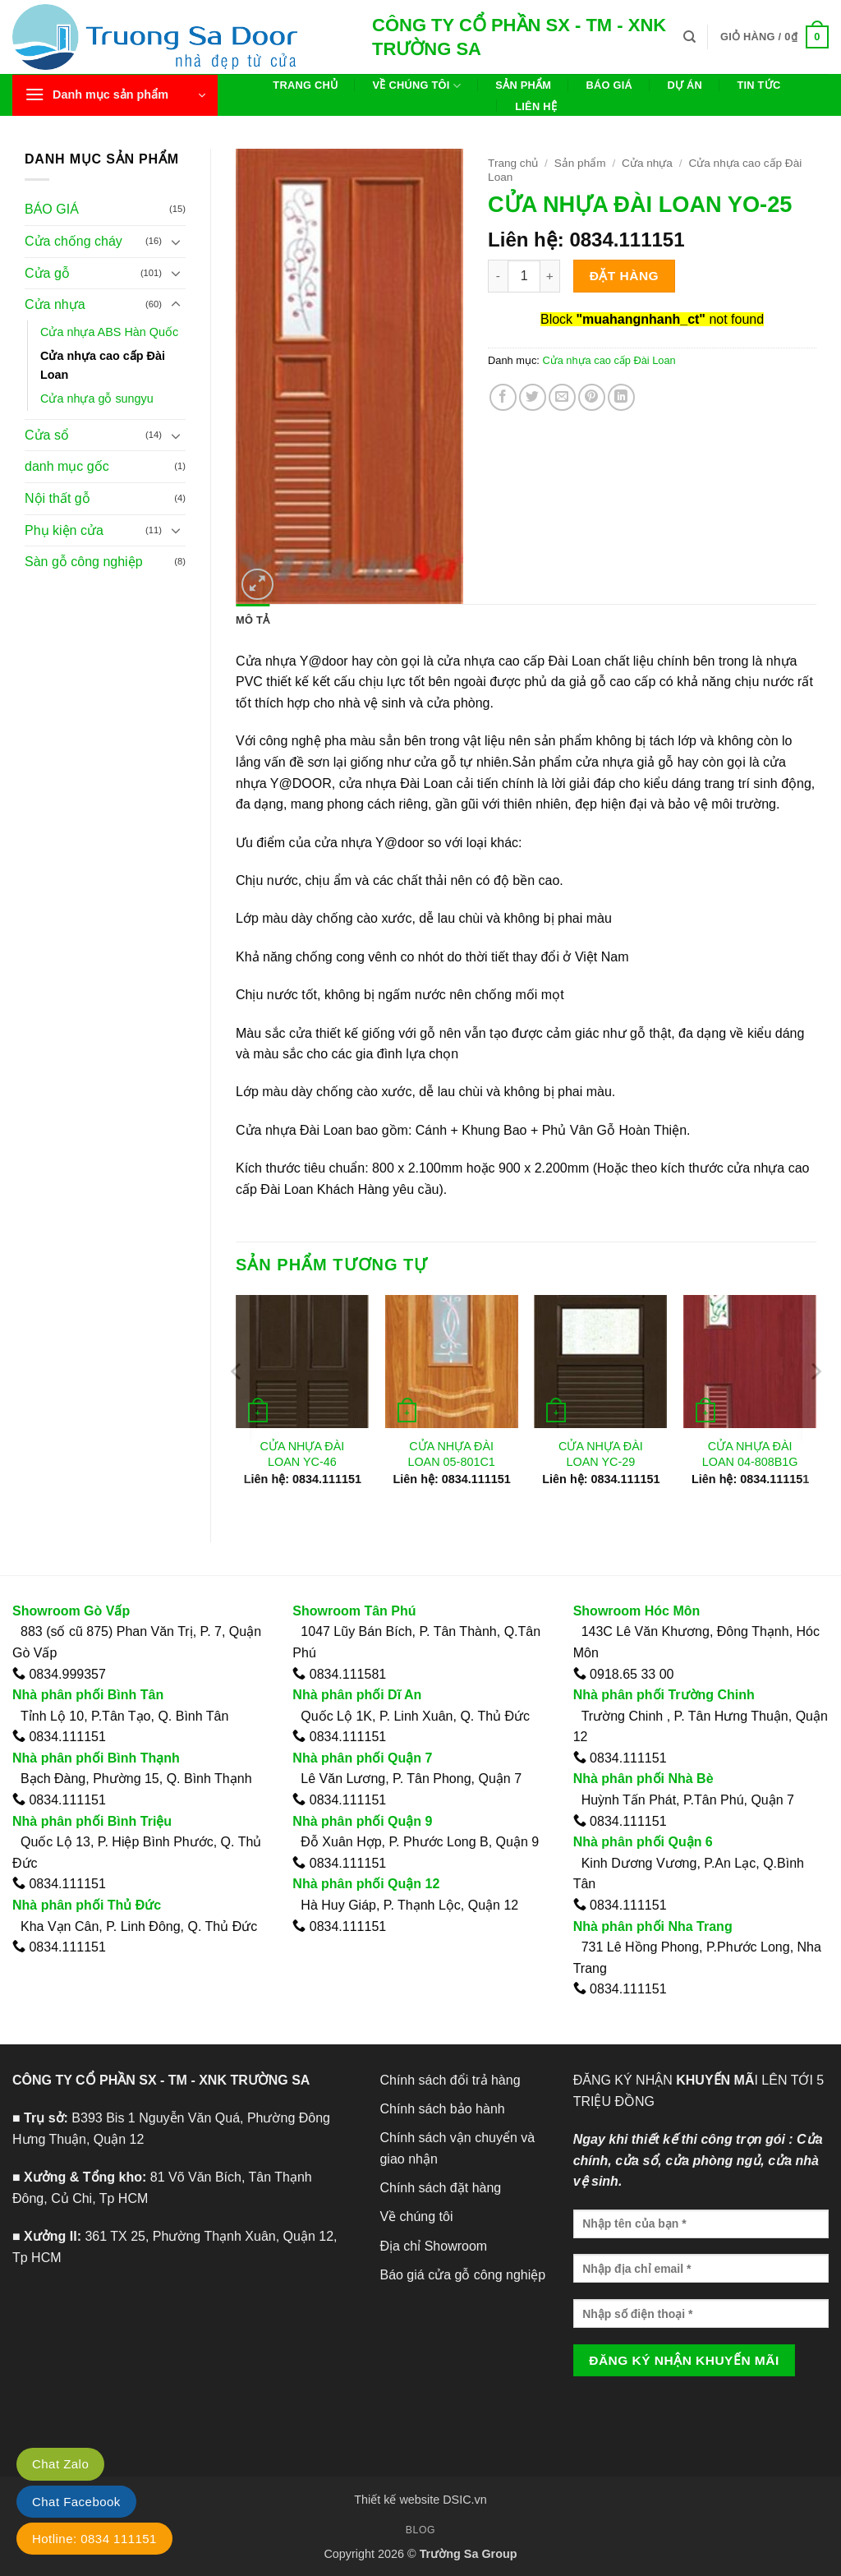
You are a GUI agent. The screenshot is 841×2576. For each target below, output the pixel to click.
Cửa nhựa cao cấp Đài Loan (102, 365)
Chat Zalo (60, 2464)
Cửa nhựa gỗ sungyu (97, 398)
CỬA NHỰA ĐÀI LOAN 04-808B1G (750, 1454)
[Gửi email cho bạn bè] (562, 397)
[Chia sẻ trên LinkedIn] (621, 397)
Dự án (684, 85)
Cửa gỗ (47, 273)
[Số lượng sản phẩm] (524, 276)
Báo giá (609, 85)
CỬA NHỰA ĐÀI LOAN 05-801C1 (450, 1454)
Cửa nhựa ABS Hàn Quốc (109, 332)
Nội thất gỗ (57, 498)
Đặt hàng (624, 276)
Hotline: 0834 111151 (94, 2539)
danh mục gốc (67, 466)
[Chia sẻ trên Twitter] (532, 397)
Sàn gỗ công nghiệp (84, 562)
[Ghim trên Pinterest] (591, 397)
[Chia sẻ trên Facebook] (503, 397)
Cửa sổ (47, 435)
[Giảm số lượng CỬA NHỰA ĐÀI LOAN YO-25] (498, 276)
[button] (774, 37)
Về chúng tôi (417, 86)
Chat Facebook (76, 2502)
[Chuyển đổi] (176, 241)
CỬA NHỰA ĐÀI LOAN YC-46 (302, 1454)
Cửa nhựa (55, 304)
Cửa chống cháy (73, 241)
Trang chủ (305, 85)
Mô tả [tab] (252, 620)
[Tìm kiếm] (689, 37)
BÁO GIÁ (52, 209)
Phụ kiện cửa (64, 530)
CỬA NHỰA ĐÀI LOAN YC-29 (600, 1454)
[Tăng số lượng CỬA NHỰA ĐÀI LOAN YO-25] (550, 276)
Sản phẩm (523, 85)
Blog (420, 2530)
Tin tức (758, 85)
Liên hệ (536, 106)
